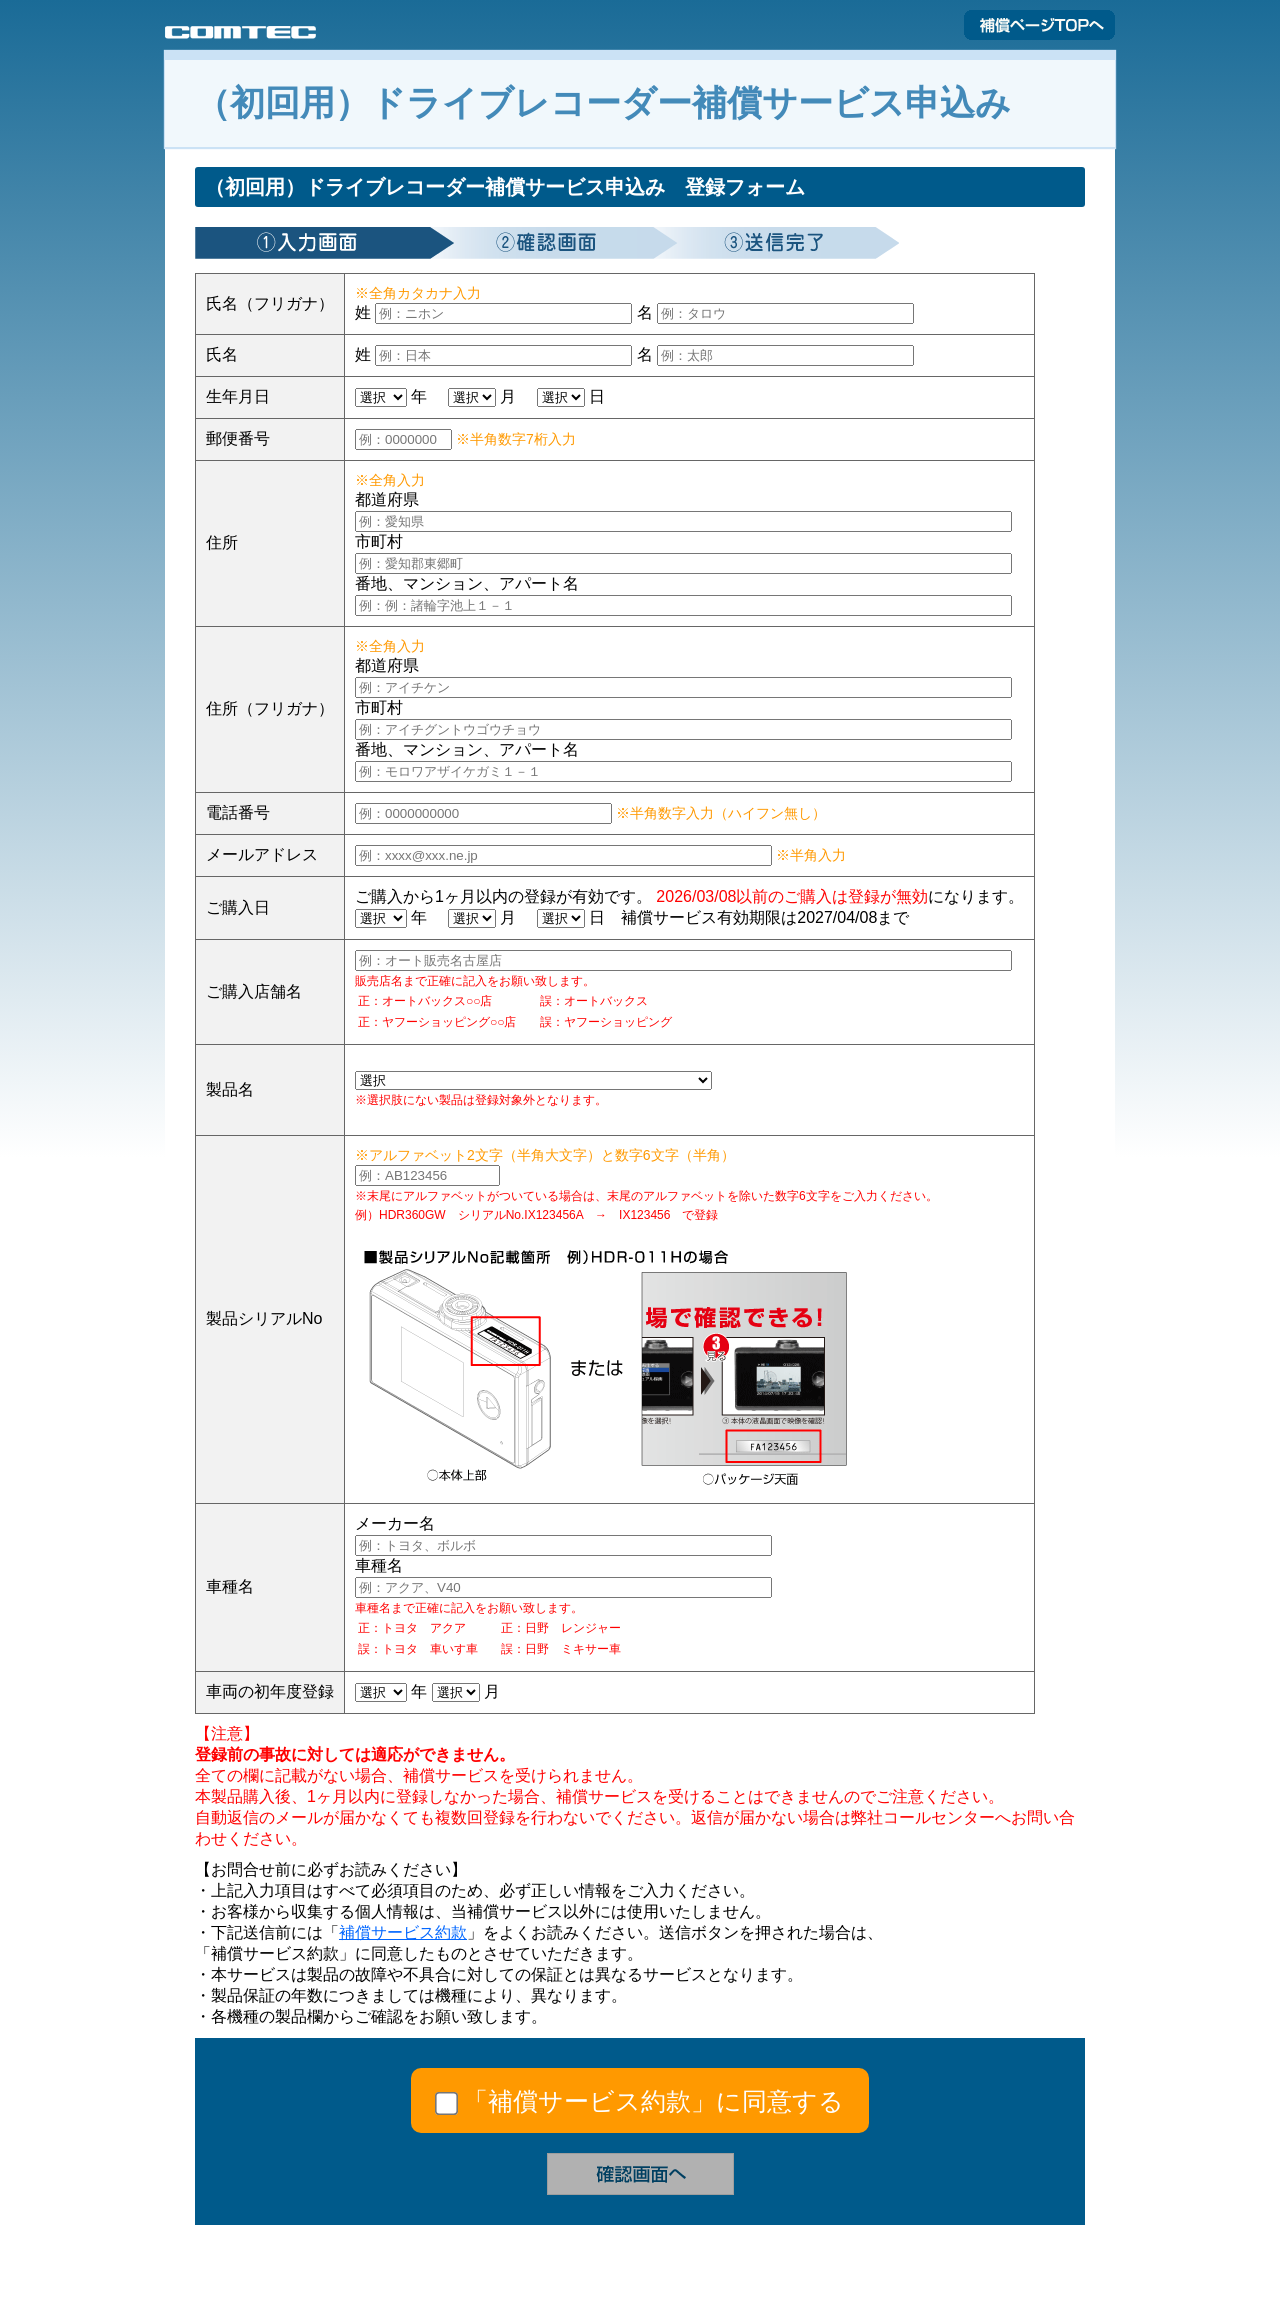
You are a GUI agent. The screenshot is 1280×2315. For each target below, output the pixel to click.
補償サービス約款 (403, 1932)
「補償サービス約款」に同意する (653, 2101)
